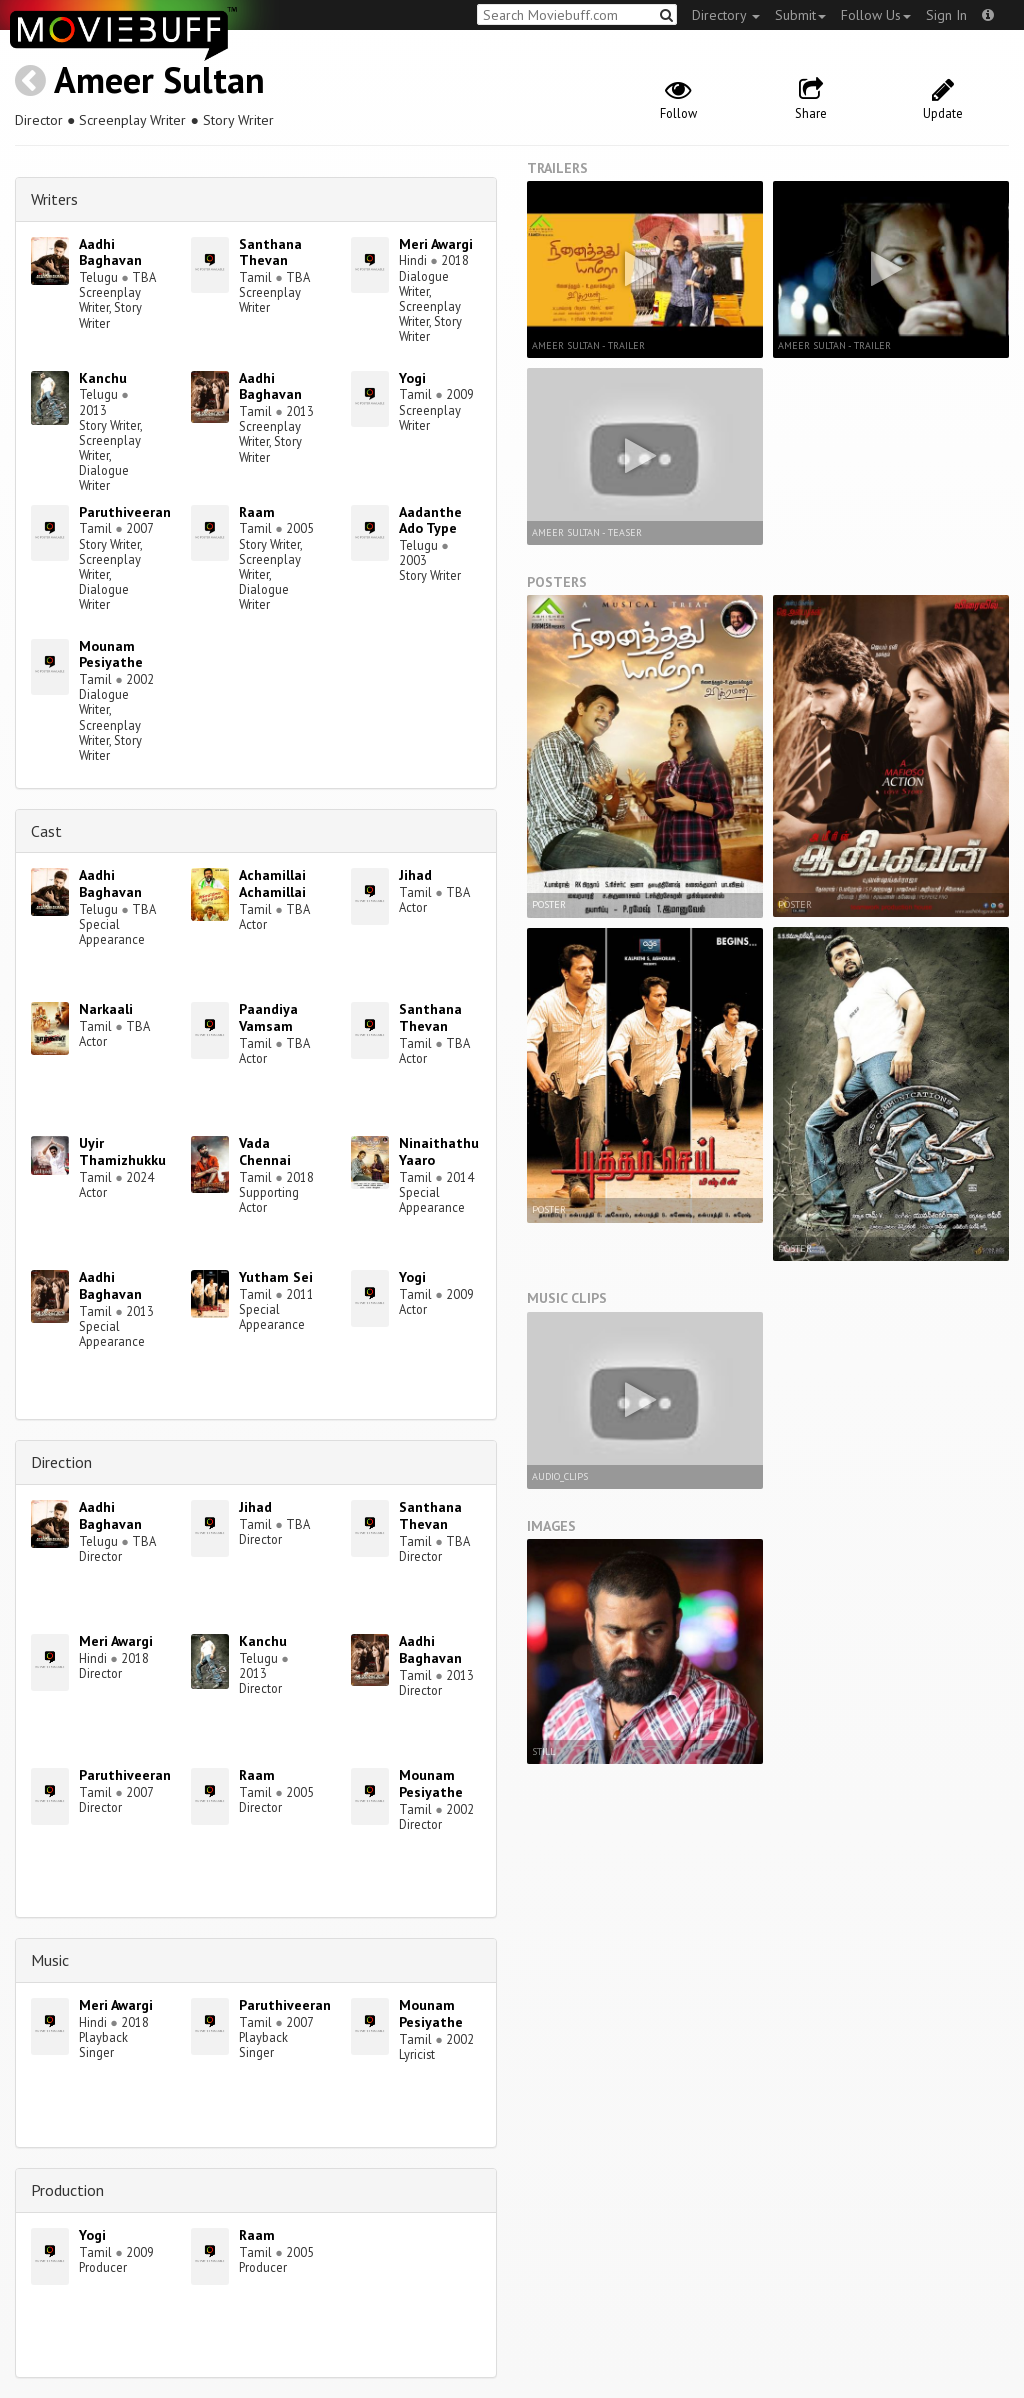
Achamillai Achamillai (272, 883)
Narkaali (106, 1009)
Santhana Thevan (270, 252)
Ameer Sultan (159, 79)
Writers (54, 199)
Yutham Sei (276, 1277)
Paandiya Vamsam (268, 1017)
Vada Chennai (265, 1151)
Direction (61, 1462)
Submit (800, 15)
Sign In (946, 15)
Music (50, 1960)
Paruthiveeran (125, 512)
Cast (46, 831)
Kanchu (103, 378)
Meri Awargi (436, 244)
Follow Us (876, 15)
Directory (726, 15)
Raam (257, 512)
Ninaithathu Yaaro (439, 1151)
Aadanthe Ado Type (430, 520)
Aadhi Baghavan (110, 252)
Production (67, 2190)
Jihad (415, 875)
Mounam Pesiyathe (111, 654)
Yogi (412, 378)
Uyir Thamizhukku (122, 1151)
